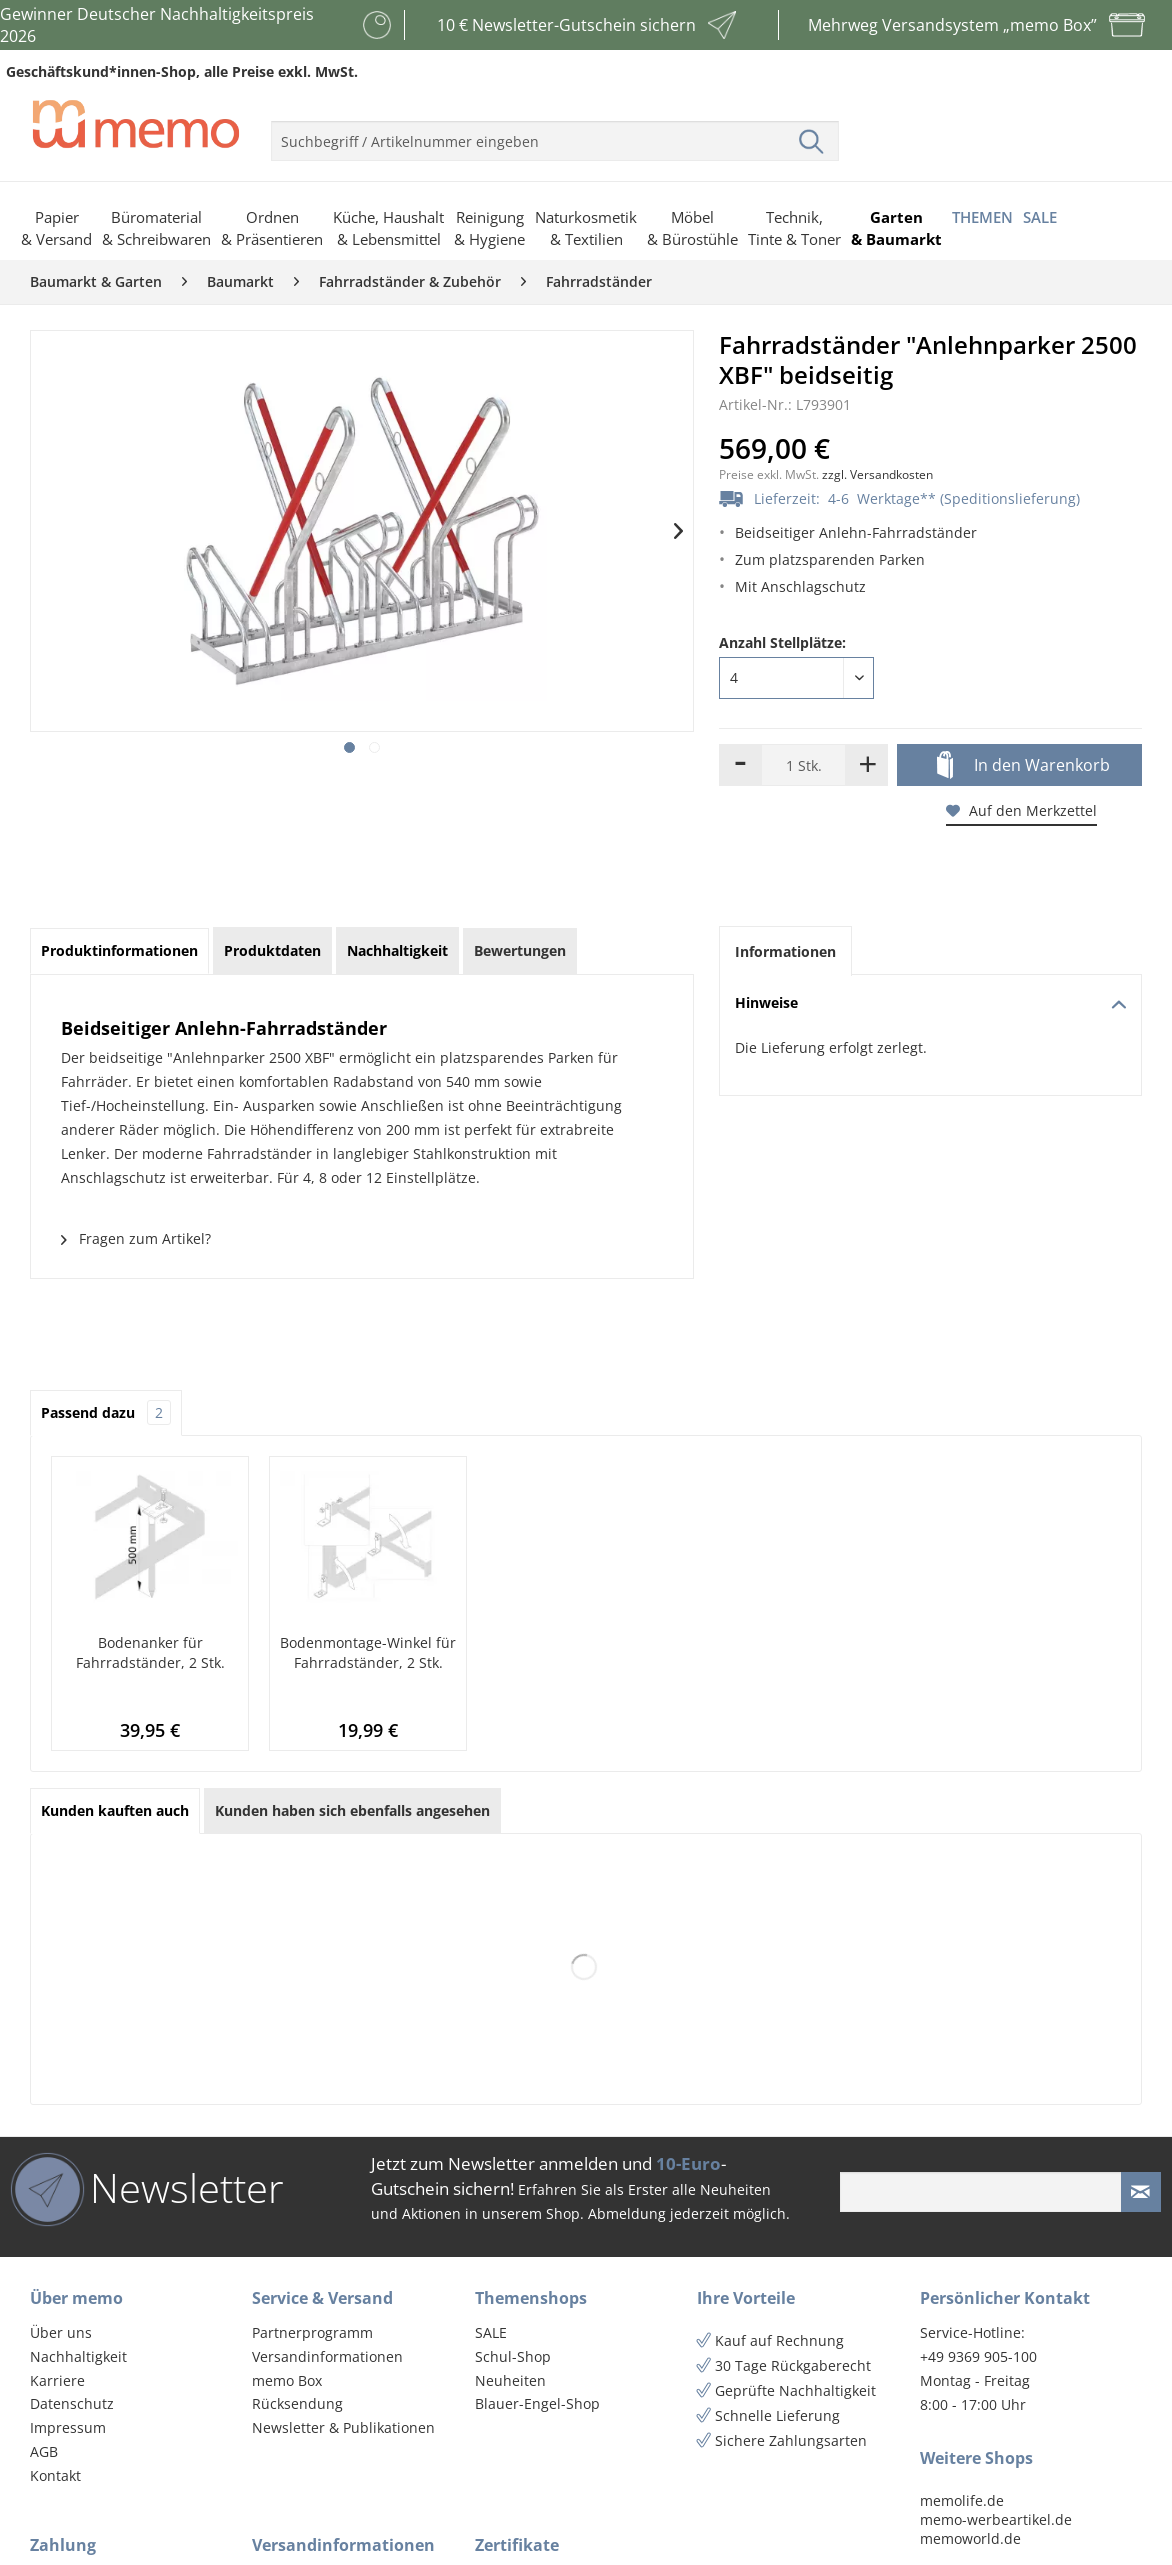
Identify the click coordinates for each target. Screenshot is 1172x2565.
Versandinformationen (327, 2356)
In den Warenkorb (1023, 766)
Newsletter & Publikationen (343, 2427)
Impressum (68, 2427)
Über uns (61, 2332)
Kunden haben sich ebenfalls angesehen (352, 1810)
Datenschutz (72, 2403)
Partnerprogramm (312, 2332)
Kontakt (55, 2475)
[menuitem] (555, 133)
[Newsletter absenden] (1141, 2192)
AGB (44, 2451)
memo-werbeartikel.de (996, 2519)
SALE (491, 2332)
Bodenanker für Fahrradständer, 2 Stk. (150, 1652)
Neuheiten (510, 2380)
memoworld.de (970, 2538)
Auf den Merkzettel (1021, 810)
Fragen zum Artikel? (136, 1238)
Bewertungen (520, 950)
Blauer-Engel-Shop (537, 2403)
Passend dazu (106, 1412)
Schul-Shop (513, 2356)
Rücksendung (297, 2403)
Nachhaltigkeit (78, 2356)
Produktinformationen (119, 950)
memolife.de (962, 2500)
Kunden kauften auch (115, 1810)
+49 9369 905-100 (978, 2356)
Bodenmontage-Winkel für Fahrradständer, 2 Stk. (368, 1652)
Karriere (57, 2380)
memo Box (287, 2380)
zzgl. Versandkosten (877, 474)
